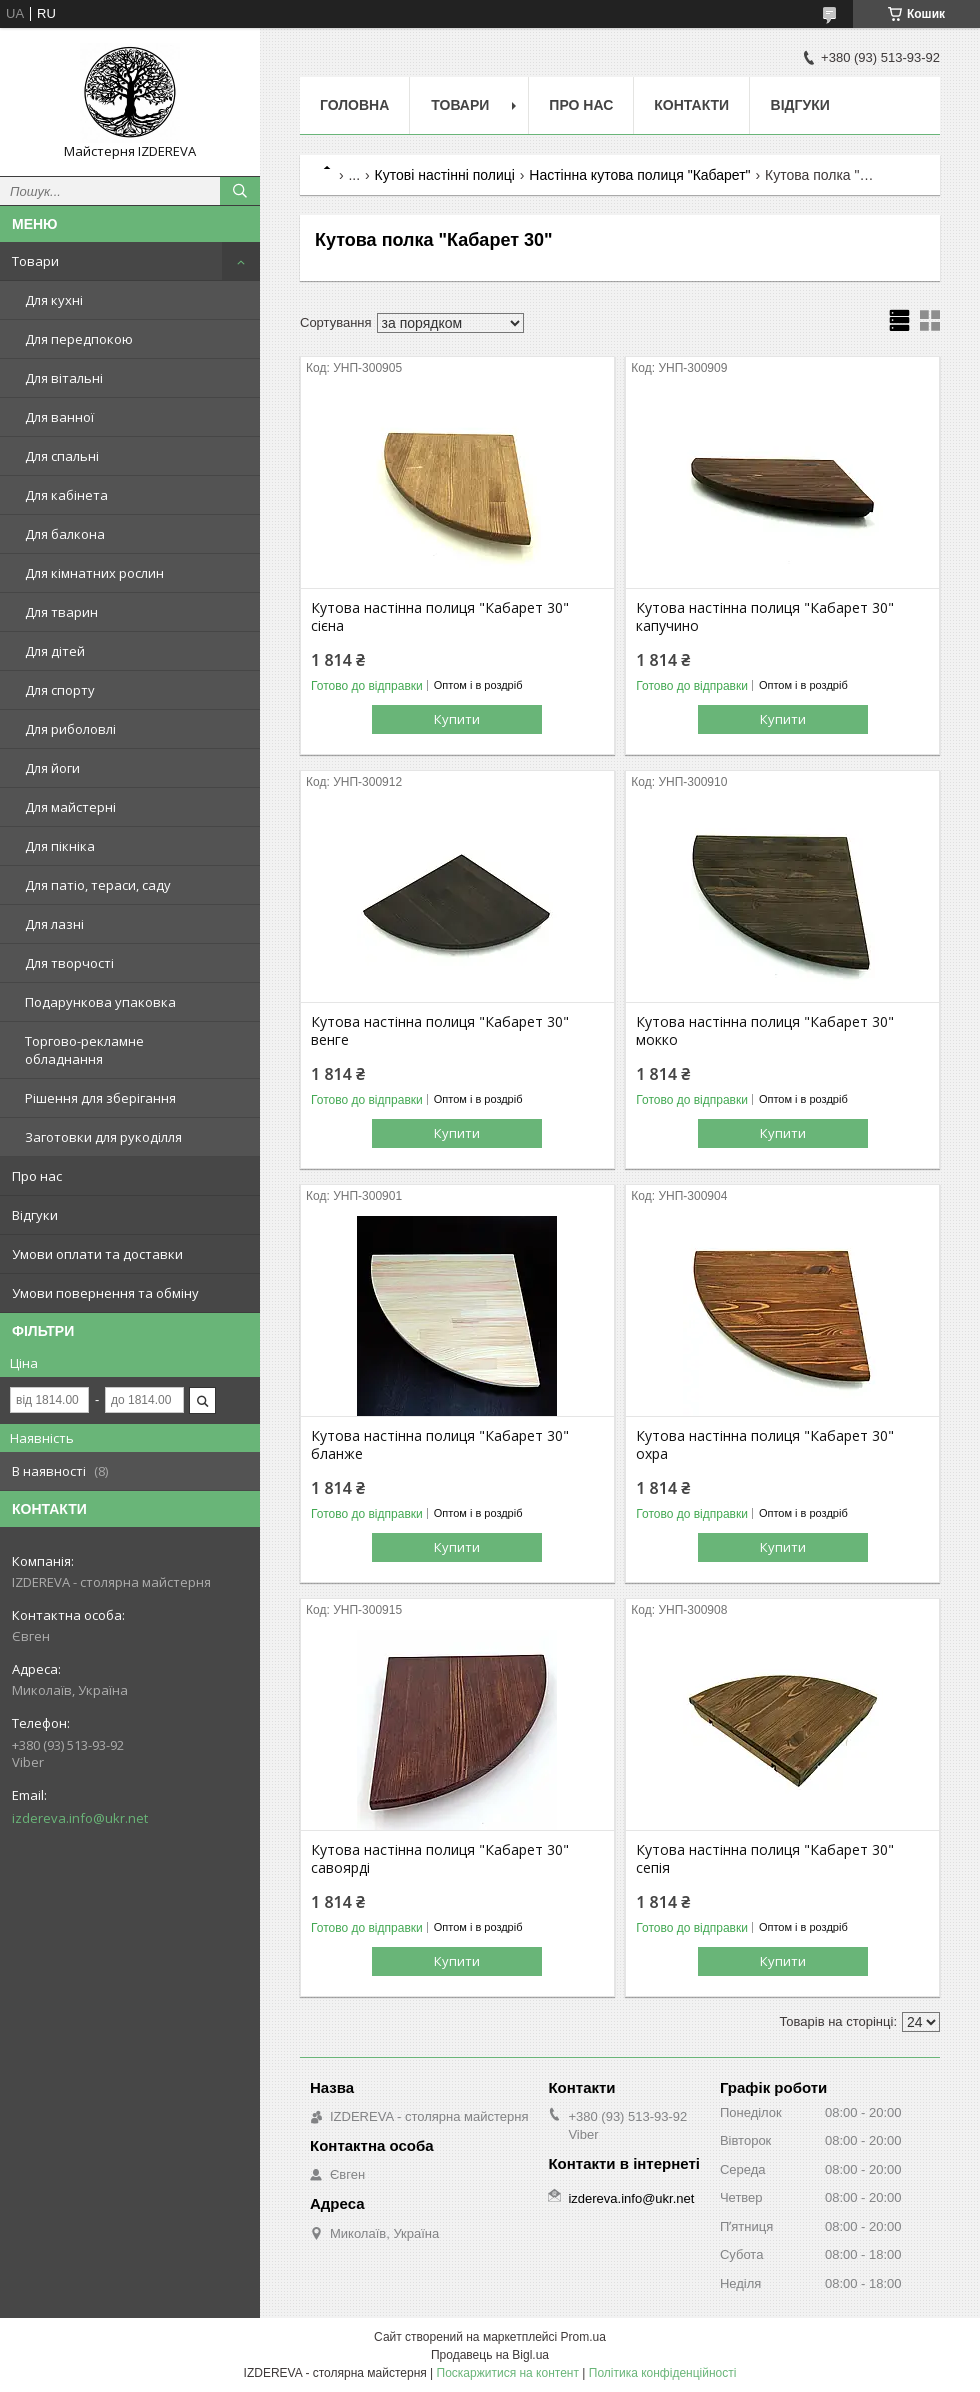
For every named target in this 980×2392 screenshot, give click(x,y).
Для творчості (69, 963)
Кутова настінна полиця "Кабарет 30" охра (765, 1445)
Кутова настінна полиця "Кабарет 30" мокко (765, 1031)
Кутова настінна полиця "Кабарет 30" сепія (765, 1859)
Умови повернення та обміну (105, 1293)
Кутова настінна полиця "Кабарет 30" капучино (765, 617)
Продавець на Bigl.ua (490, 2355)
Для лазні (54, 924)
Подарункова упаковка (100, 1002)
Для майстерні (70, 807)
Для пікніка (60, 846)
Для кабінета (66, 495)
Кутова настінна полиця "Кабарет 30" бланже (440, 1445)
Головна (354, 105)
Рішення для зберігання (100, 1098)
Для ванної (59, 417)
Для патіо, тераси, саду (98, 885)
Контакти (691, 105)
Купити (457, 719)
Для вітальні (64, 378)
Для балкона (65, 534)
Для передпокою (79, 339)
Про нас (37, 1176)
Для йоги (52, 768)
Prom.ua (583, 2337)
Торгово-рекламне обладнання (84, 1050)
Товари (35, 261)
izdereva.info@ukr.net (80, 1818)
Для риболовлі (70, 729)
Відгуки (35, 1215)
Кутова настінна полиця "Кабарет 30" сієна (440, 617)
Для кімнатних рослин (94, 573)
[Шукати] (240, 191)
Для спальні (62, 456)
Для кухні (54, 300)
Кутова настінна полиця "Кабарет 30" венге (440, 1031)
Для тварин (61, 612)
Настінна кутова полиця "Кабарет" (639, 175)
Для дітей (55, 651)
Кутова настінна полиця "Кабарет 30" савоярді (440, 1859)
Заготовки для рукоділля (103, 1137)
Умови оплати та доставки (97, 1254)
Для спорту (60, 690)
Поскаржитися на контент (508, 2373)
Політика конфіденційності (663, 2373)
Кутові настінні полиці (445, 175)
